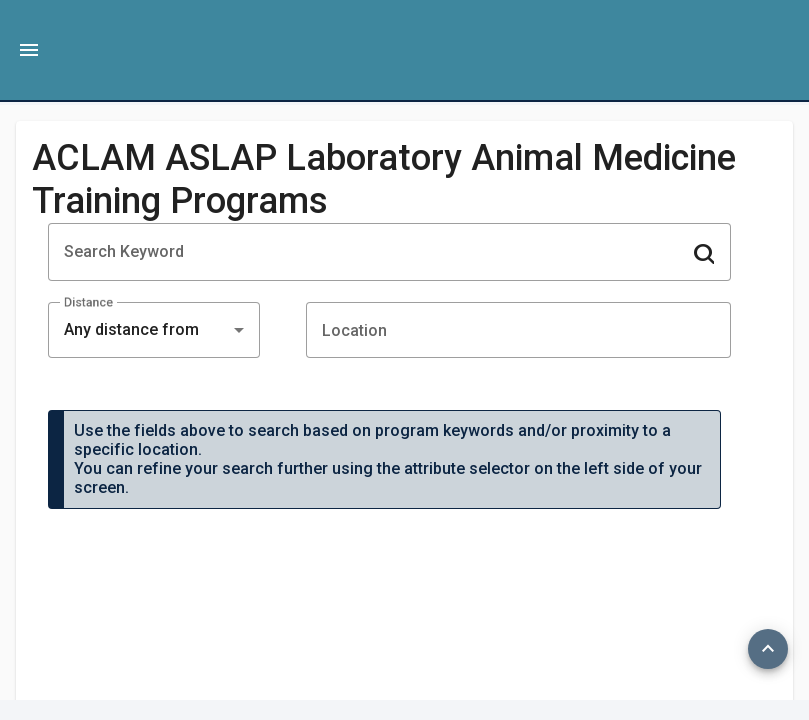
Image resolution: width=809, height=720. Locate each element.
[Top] (768, 649)
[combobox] (154, 330)
